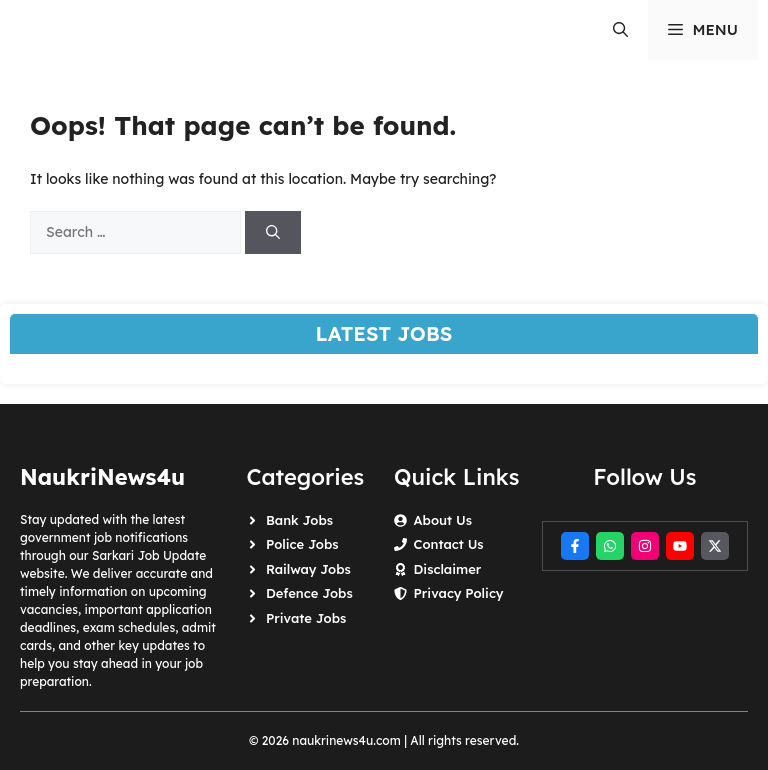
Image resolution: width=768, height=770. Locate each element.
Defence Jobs (309, 593)
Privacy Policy (458, 593)
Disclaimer (447, 569)
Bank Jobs (299, 520)
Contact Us (448, 544)
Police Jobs (302, 544)
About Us (442, 520)
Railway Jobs (308, 569)
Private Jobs (306, 618)
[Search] (273, 232)
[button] (620, 30)
